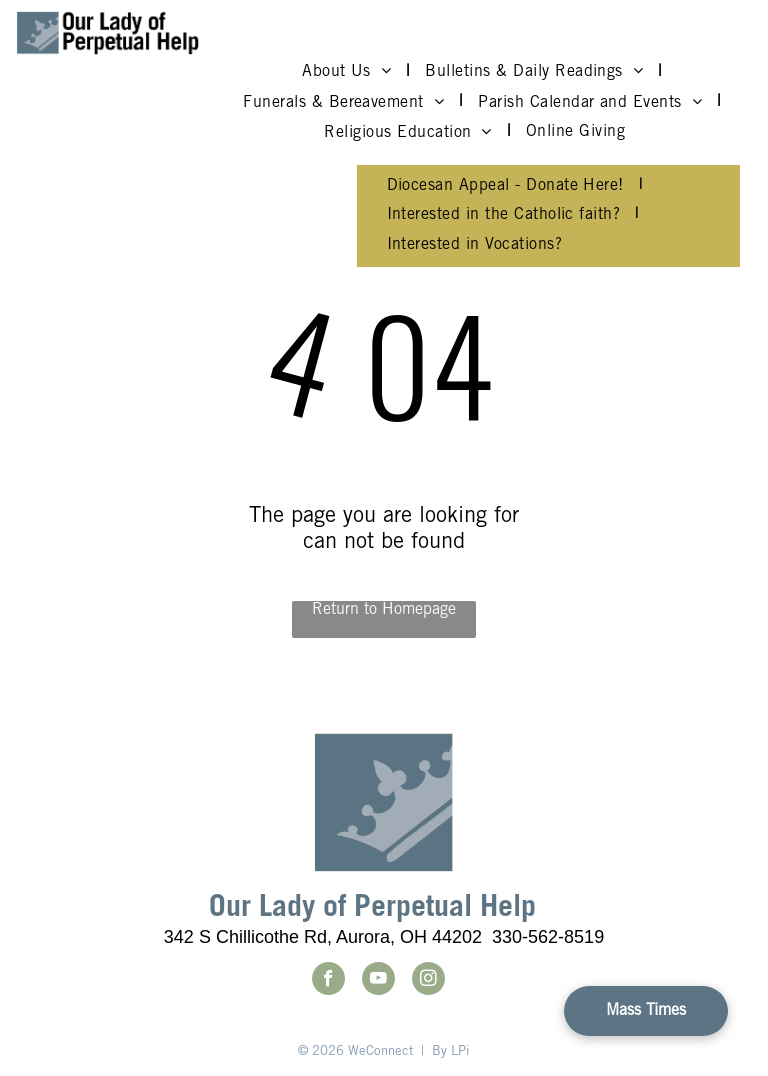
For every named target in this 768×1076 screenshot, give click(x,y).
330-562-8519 (548, 937)
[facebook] (328, 981)
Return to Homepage (384, 610)
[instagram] (428, 981)
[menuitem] (348, 72)
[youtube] (378, 981)
